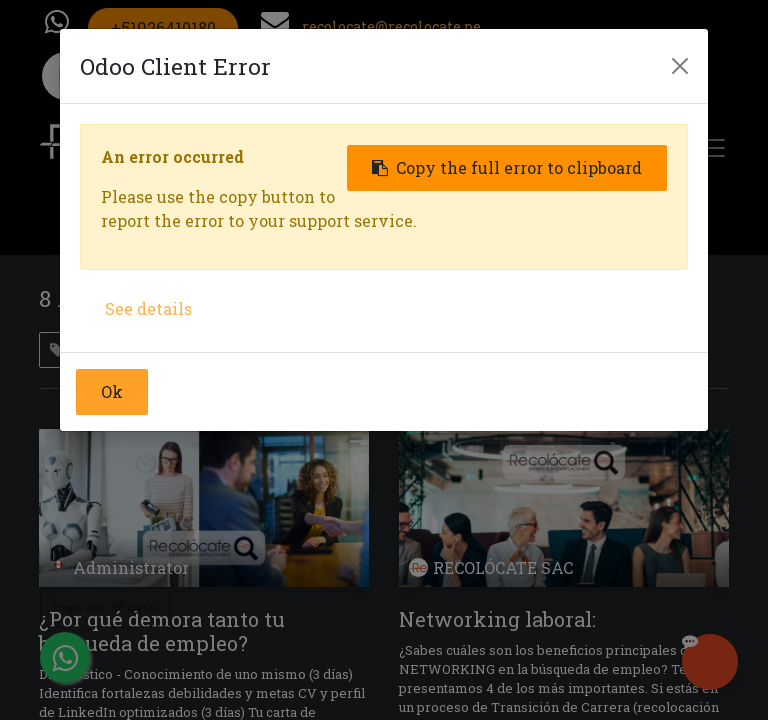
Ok (112, 391)
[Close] (680, 66)
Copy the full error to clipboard (507, 167)
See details (148, 308)
